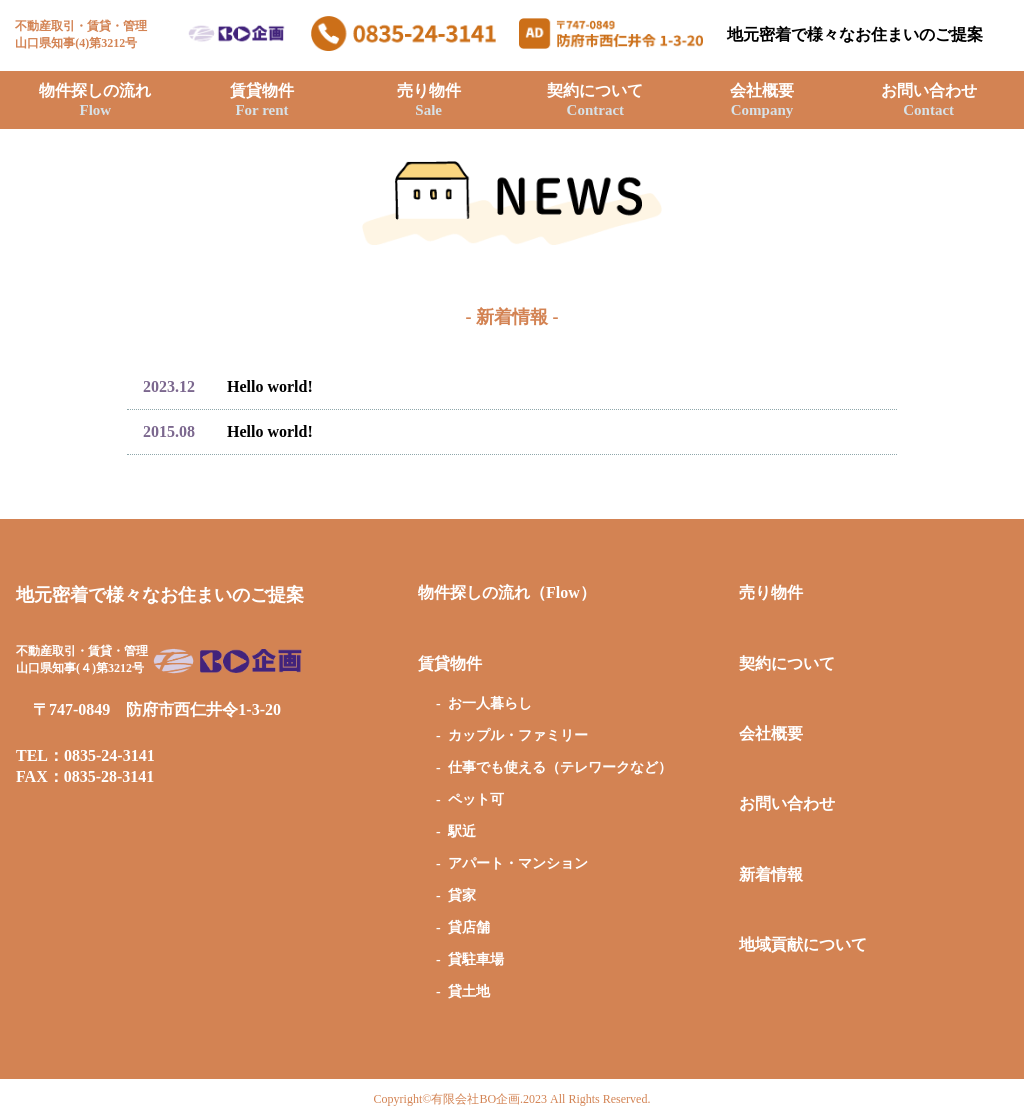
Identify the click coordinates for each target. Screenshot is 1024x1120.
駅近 (462, 831)
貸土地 (469, 991)
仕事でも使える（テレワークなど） (560, 767)
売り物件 (429, 100)
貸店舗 (469, 927)
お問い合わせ (929, 100)
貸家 (462, 895)
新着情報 (771, 874)
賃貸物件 (262, 100)
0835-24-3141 (109, 755)
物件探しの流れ (95, 100)
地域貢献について (803, 944)
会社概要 (762, 100)
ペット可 (476, 799)
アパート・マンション (518, 863)
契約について (595, 100)
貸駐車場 (476, 959)
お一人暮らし (490, 703)
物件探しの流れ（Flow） (507, 592)
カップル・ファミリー (518, 735)
